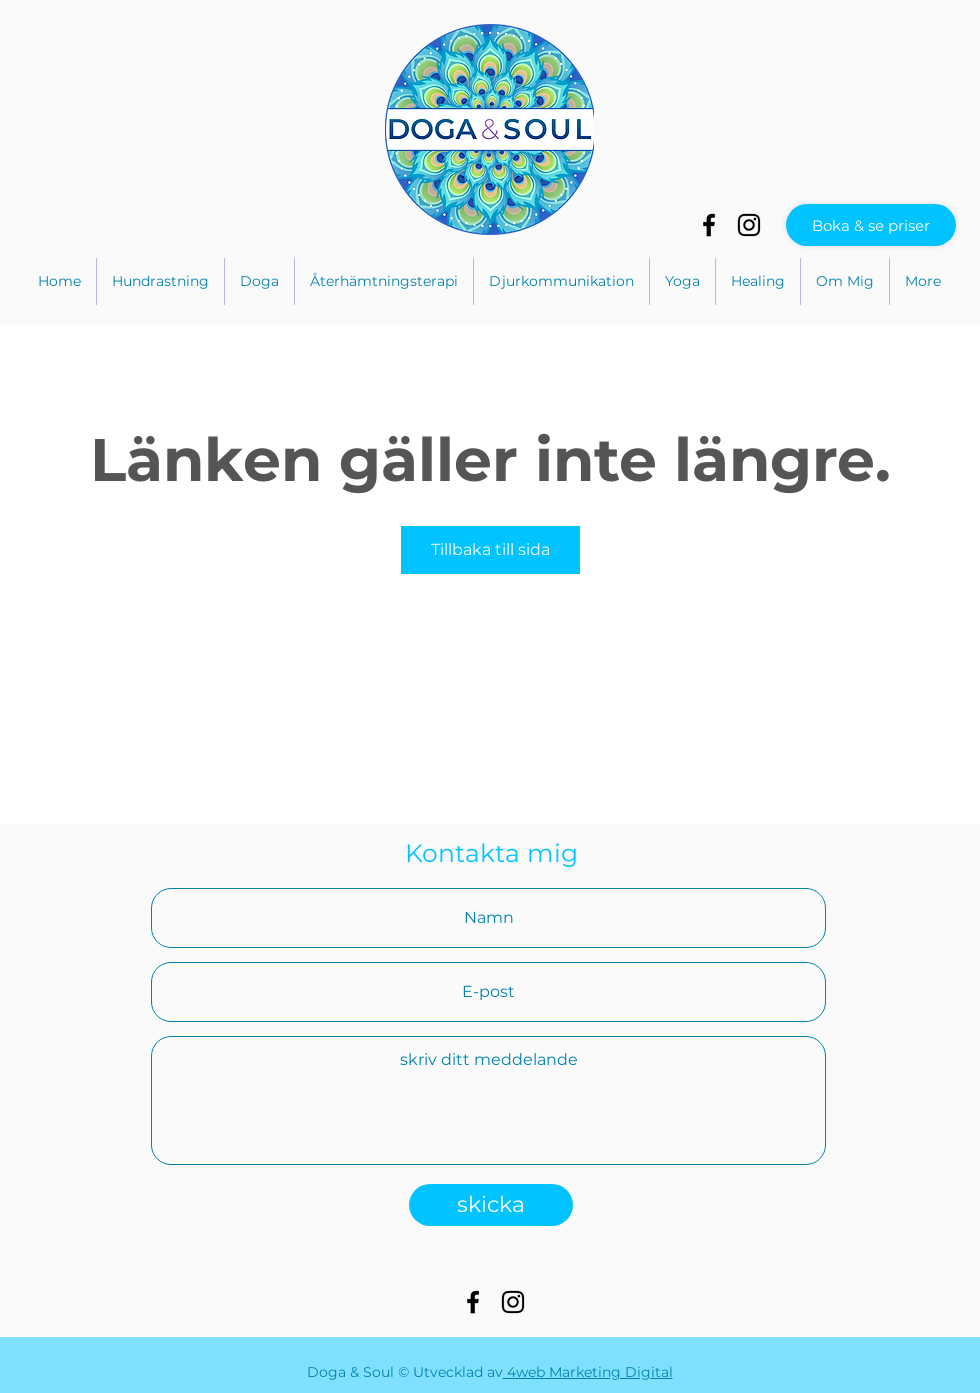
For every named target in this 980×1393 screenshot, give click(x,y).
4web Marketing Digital (588, 1372)
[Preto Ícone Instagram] (749, 225)
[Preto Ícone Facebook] (709, 225)
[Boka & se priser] (871, 225)
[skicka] (491, 1205)
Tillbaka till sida (490, 549)
